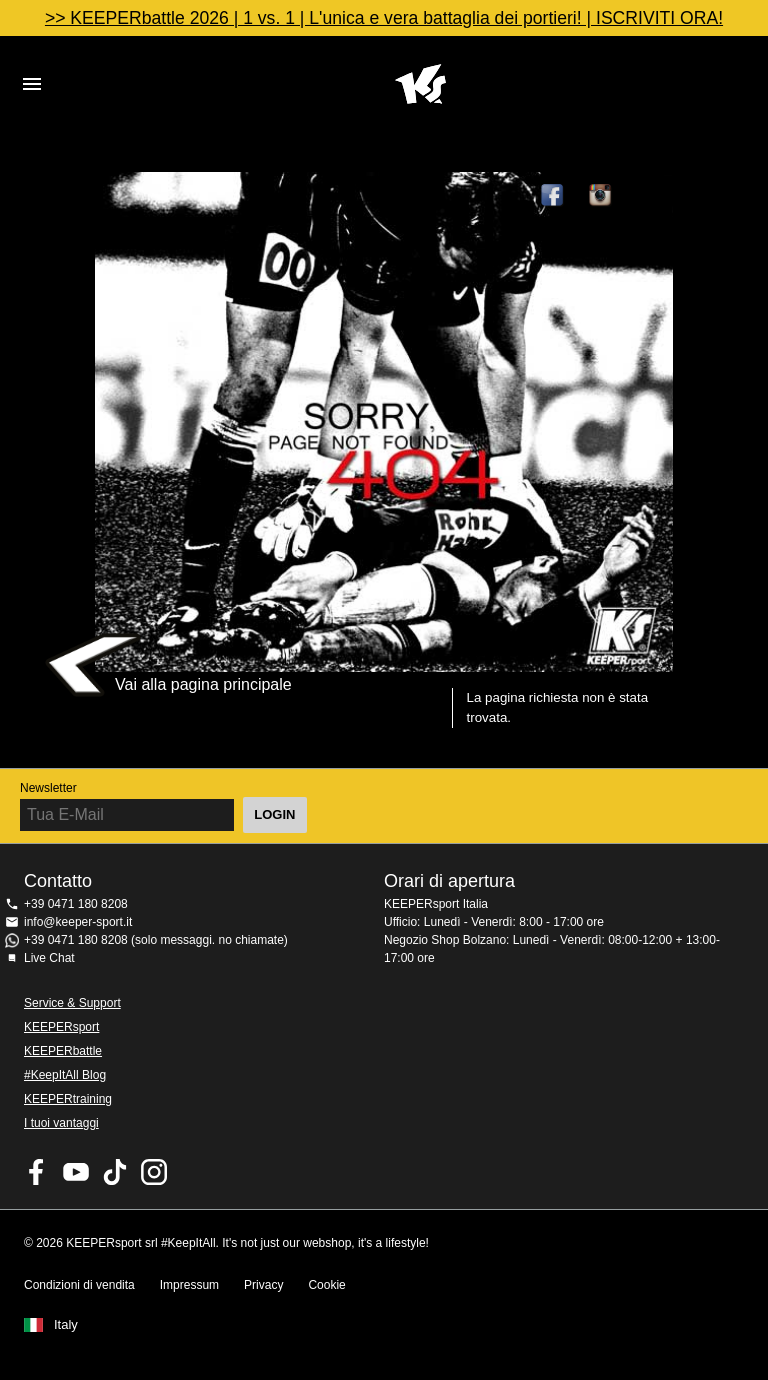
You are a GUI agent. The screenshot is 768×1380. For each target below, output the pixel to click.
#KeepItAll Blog (65, 1075)
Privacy (263, 1285)
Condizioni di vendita (79, 1285)
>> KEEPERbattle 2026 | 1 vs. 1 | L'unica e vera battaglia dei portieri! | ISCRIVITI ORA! (384, 18)
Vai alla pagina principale (203, 684)
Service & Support (72, 1003)
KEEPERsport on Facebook (37, 1172)
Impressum (189, 1285)
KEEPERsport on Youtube (76, 1172)
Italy (66, 1325)
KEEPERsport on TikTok (115, 1172)
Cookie (326, 1285)
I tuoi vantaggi (61, 1123)
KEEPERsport (61, 1027)
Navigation (32, 84)
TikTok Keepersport (649, 196)
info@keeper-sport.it (78, 922)
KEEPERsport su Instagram (601, 196)
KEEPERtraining (68, 1099)
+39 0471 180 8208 (76, 904)
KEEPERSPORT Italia (420, 84)
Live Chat (49, 958)
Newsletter (48, 788)
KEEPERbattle (63, 1051)
